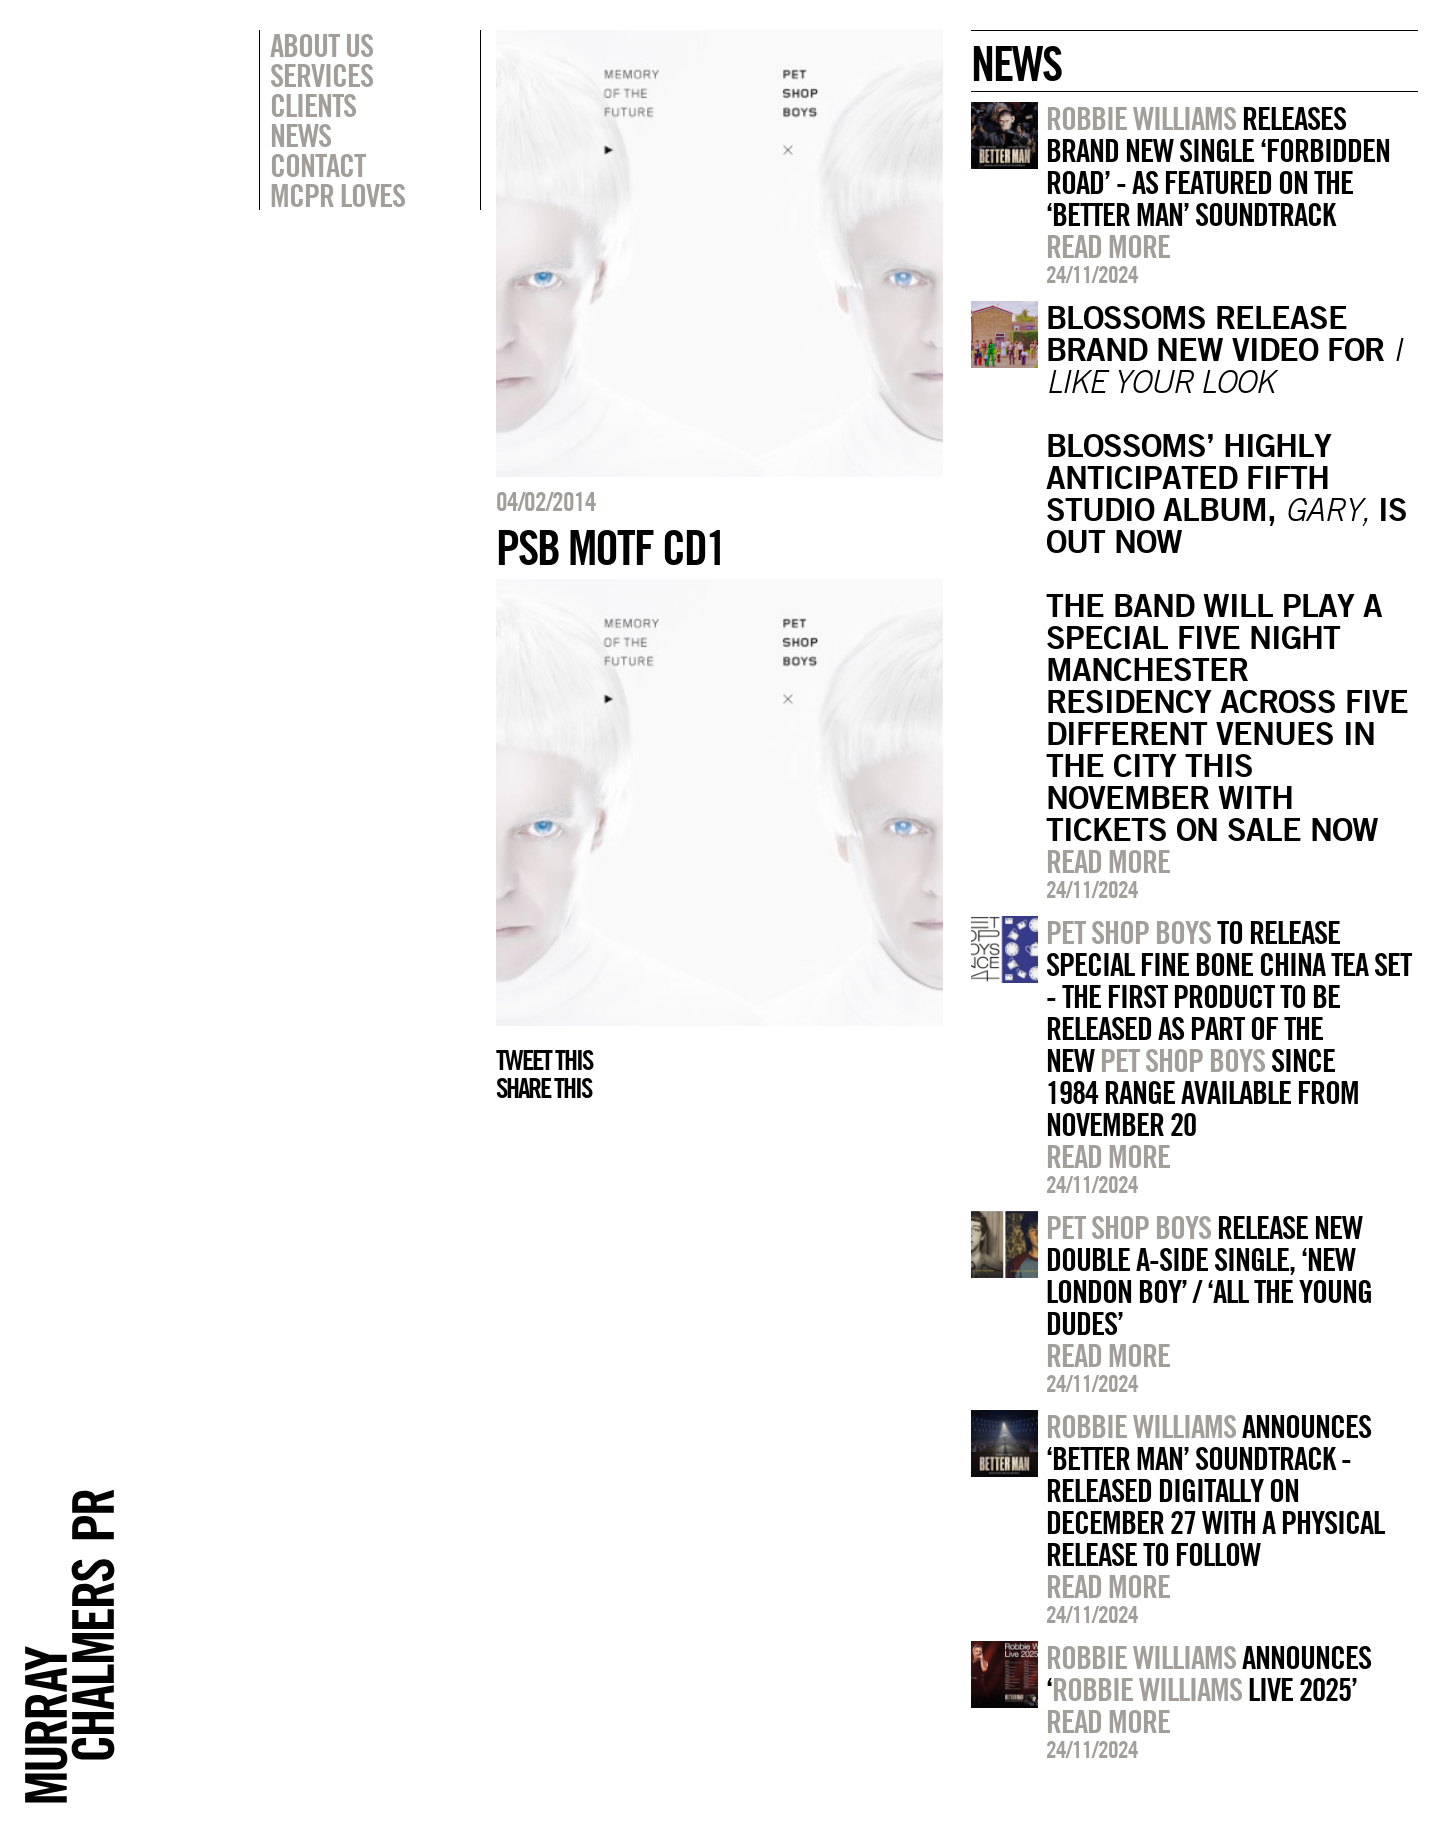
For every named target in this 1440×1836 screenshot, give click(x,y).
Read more (1108, 246)
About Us (321, 45)
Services (321, 75)
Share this (543, 1088)
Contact (317, 165)
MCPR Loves (337, 195)
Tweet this (544, 1060)
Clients (313, 105)
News (300, 135)
